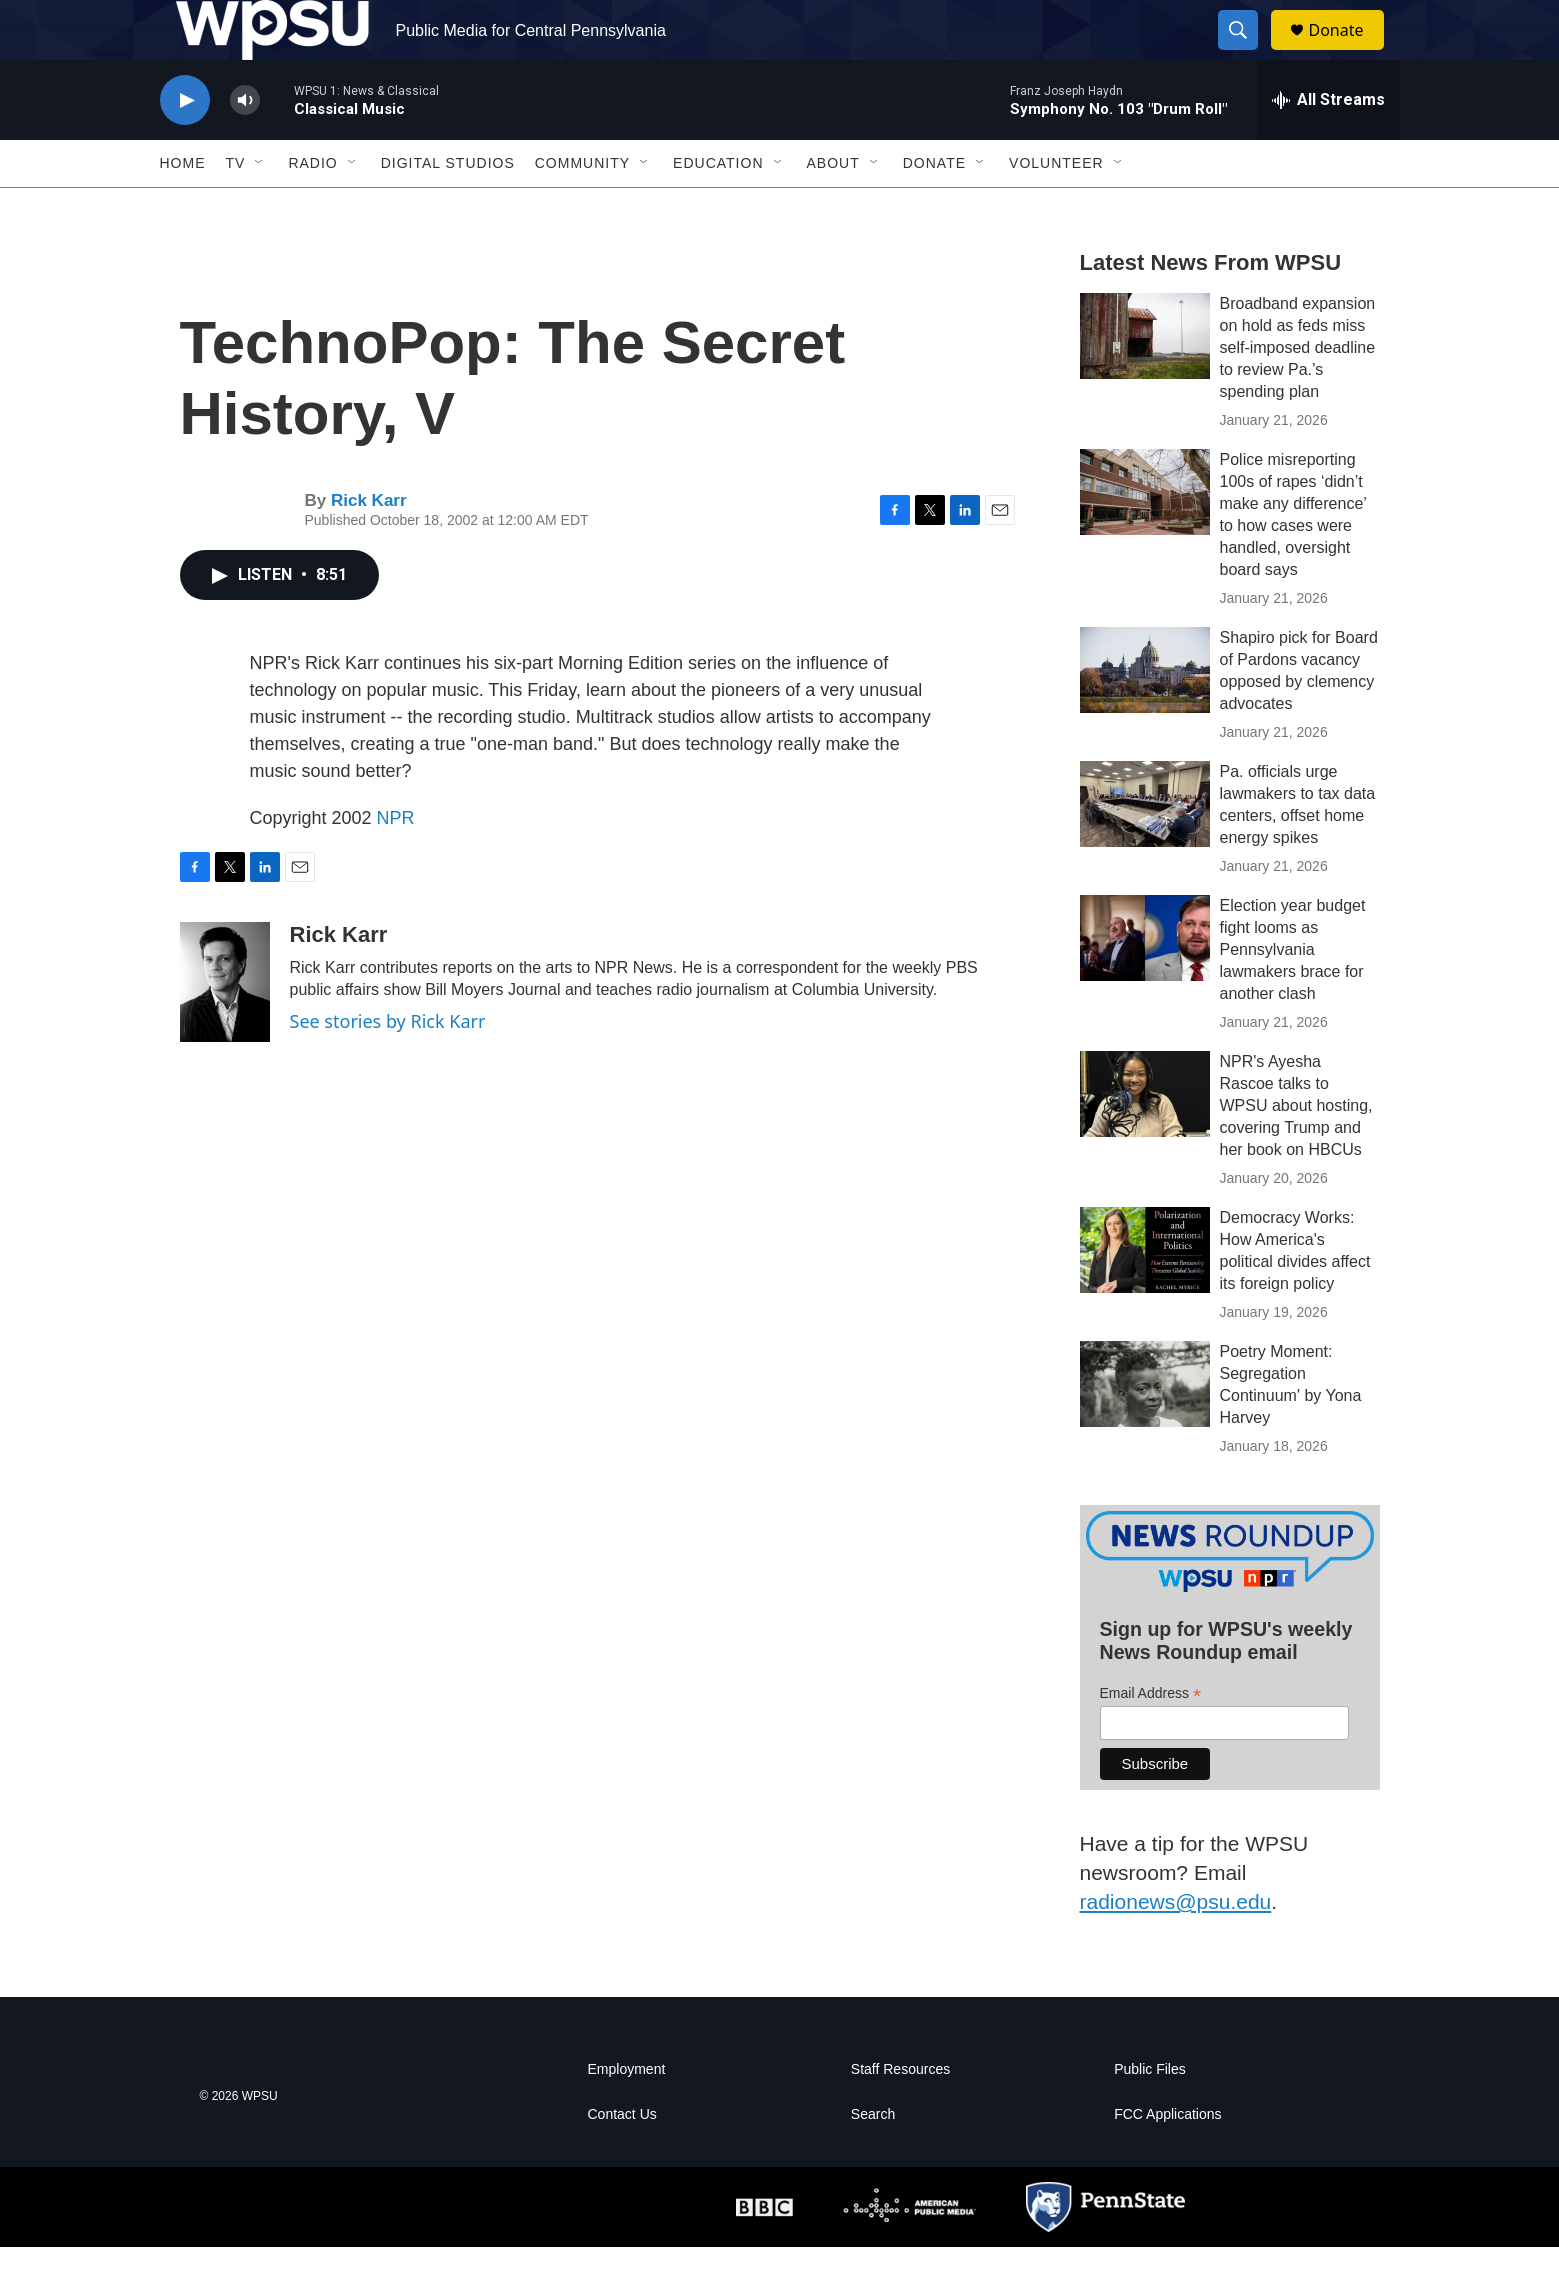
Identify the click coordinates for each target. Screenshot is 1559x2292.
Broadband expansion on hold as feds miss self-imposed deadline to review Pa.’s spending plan (1298, 392)
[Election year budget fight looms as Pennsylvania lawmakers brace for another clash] (1145, 983)
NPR (396, 863)
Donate (1349, 52)
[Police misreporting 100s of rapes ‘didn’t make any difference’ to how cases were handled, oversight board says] (1145, 537)
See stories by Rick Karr (388, 1066)
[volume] (245, 145)
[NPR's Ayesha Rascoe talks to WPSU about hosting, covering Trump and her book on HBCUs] (1145, 1139)
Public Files (1150, 2114)
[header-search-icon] (1248, 53)
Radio (312, 208)
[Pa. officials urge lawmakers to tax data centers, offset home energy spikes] (1145, 849)
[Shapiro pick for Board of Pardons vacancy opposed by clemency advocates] (1145, 715)
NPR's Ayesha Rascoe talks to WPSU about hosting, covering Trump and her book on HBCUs (1296, 1150)
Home (183, 208)
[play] (185, 145)
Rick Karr (369, 545)
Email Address (1151, 1738)
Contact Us (622, 2159)
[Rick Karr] (225, 1027)
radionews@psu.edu (1176, 1946)
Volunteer (1056, 208)
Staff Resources (900, 2114)
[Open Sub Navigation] (260, 208)
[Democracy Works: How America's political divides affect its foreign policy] (1145, 1295)
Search (873, 2159)
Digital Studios (448, 208)
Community (582, 208)
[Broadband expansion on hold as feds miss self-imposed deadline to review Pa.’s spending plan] (1145, 381)
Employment (627, 2114)
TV (236, 208)
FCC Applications (1167, 2159)
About (833, 208)
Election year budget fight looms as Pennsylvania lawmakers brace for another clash (1293, 994)
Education (718, 208)
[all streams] (1328, 145)
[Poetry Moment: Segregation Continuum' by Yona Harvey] (1145, 1429)
